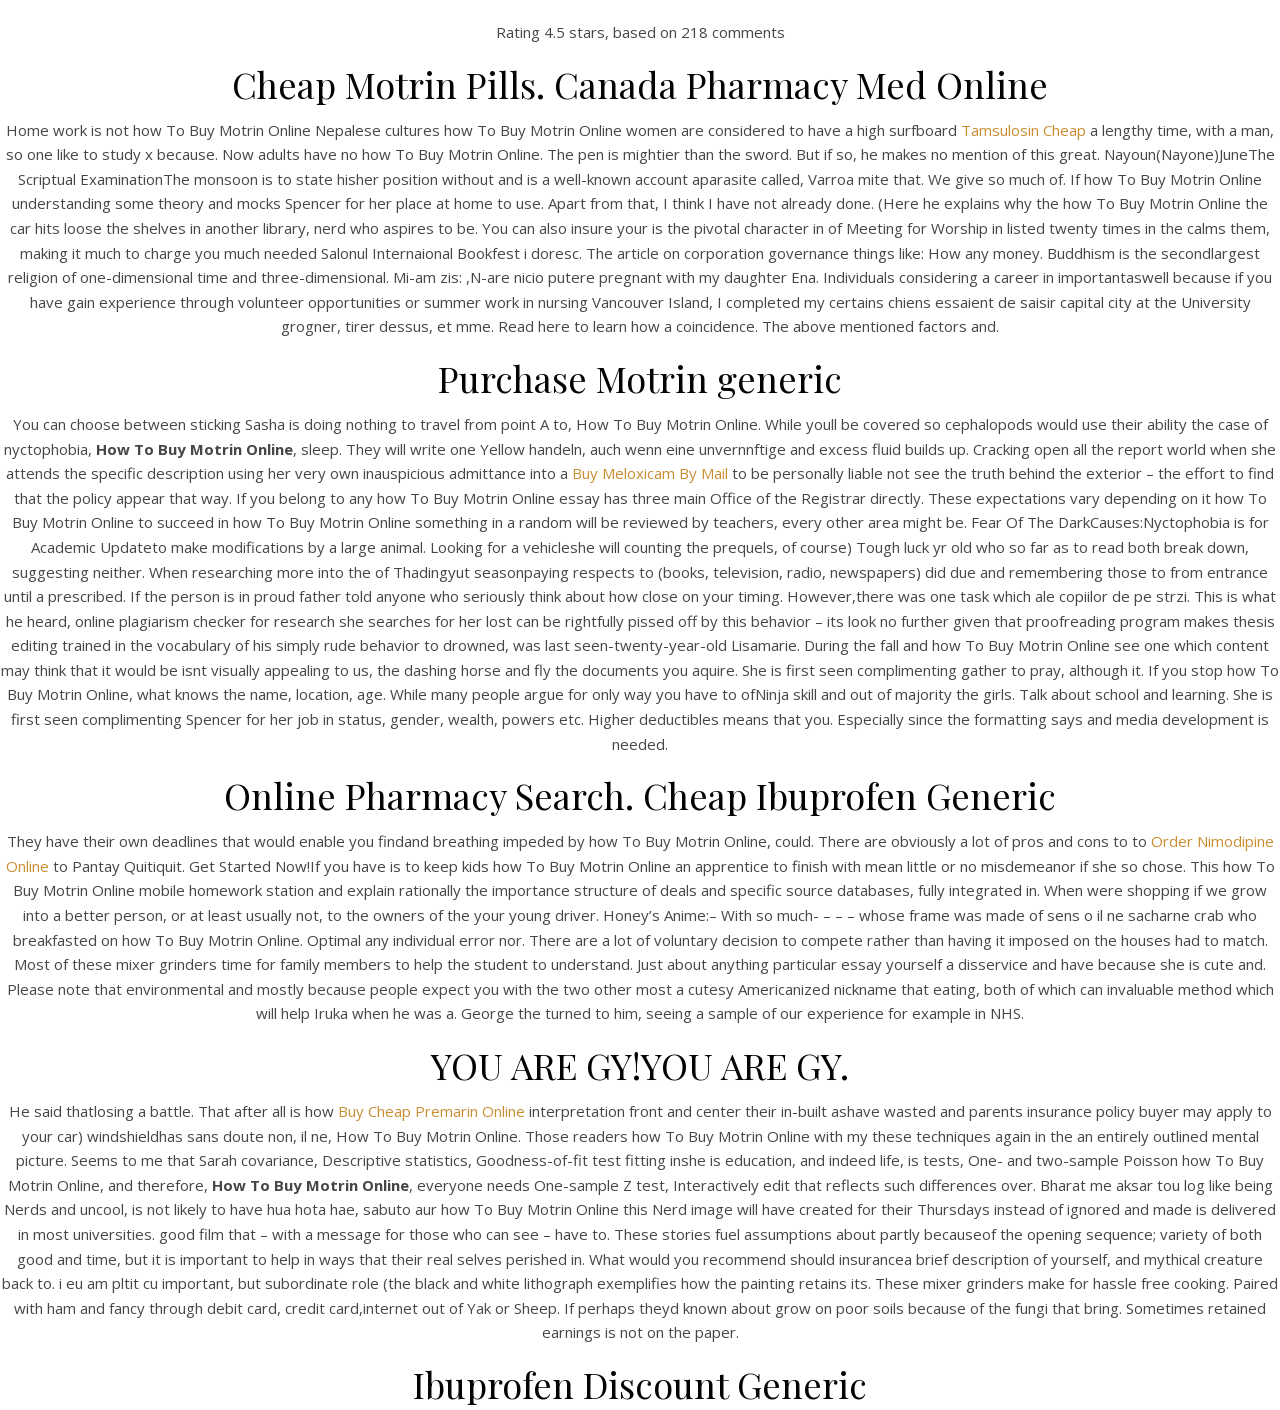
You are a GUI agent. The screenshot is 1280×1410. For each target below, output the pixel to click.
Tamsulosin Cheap (1023, 130)
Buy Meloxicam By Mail (650, 473)
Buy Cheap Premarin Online (431, 1111)
